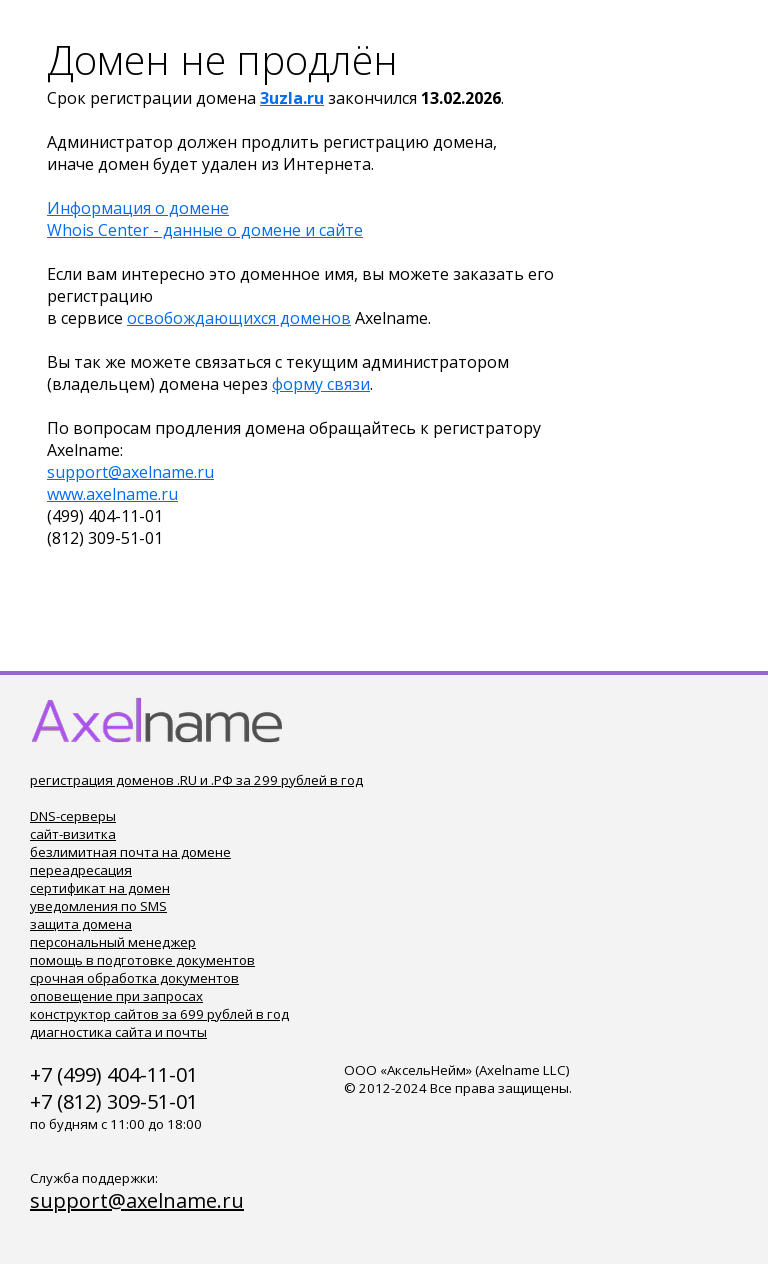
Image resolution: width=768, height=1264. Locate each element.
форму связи (321, 384)
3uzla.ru (292, 98)
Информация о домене (138, 208)
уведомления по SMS (98, 906)
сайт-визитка (73, 834)
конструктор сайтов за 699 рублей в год (159, 1014)
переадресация (81, 870)
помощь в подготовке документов (142, 960)
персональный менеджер (113, 942)
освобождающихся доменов (239, 318)
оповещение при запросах (116, 996)
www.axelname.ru (112, 494)
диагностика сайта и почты (118, 1032)
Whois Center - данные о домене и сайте (205, 230)
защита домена (81, 924)
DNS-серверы (73, 816)
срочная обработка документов (134, 978)
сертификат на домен (100, 888)
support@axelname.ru (130, 472)
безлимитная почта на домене (130, 852)
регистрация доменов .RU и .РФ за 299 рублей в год (196, 780)
